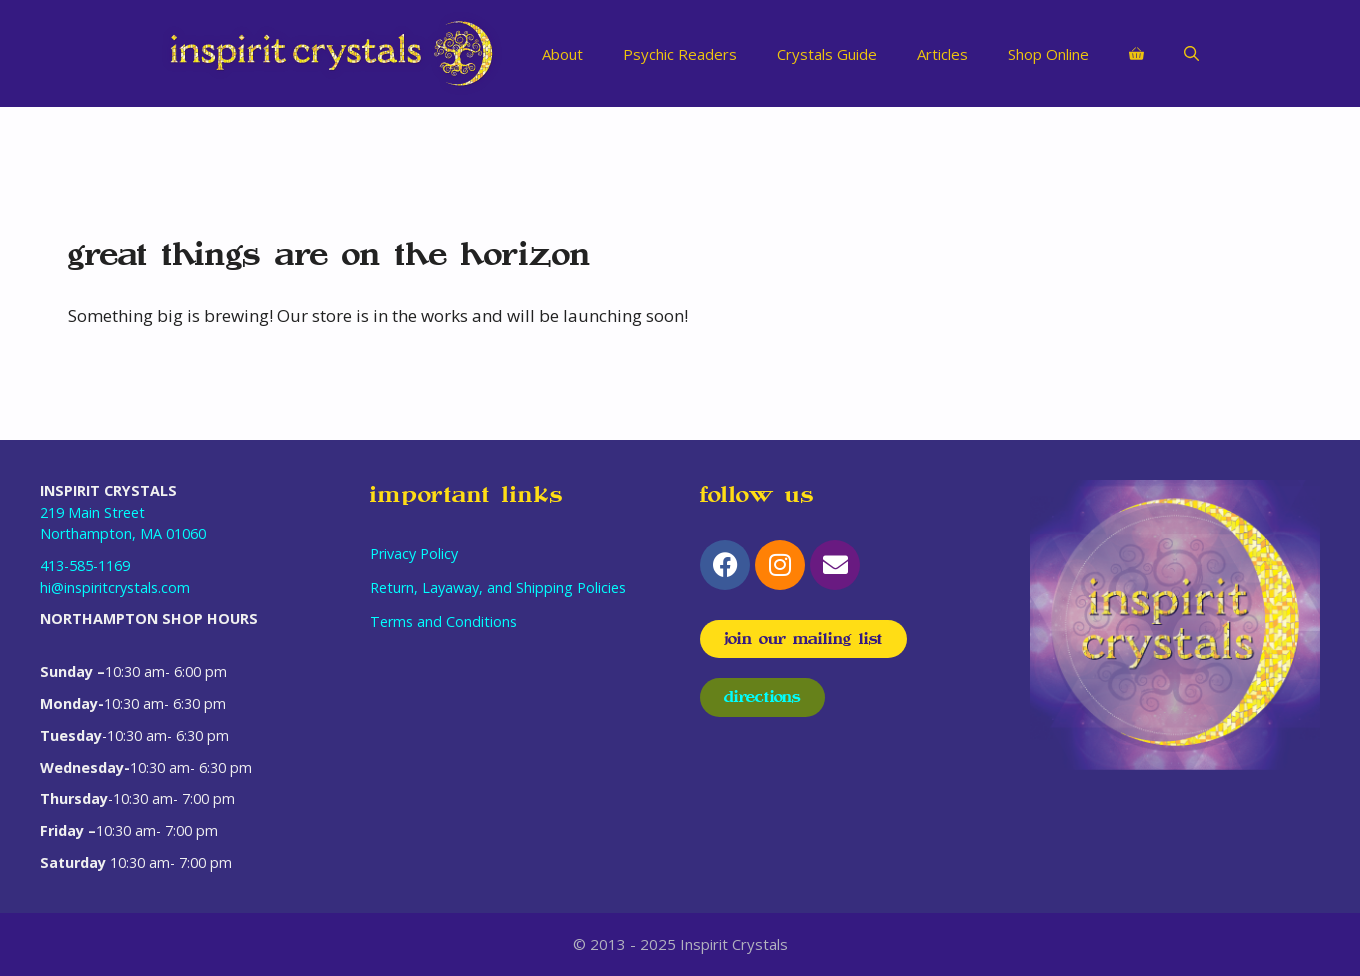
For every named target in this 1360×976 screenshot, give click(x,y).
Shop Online (1048, 54)
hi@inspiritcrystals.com (115, 587)
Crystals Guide (827, 54)
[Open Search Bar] (1191, 54)
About (562, 54)
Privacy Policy (414, 553)
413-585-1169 (85, 565)
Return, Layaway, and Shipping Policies (498, 587)
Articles (942, 54)
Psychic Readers (680, 54)
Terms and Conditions (443, 621)
